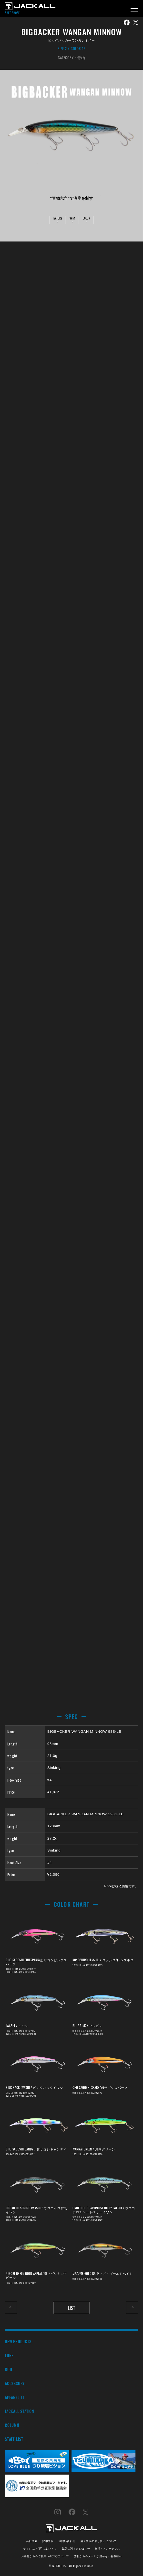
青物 (81, 57)
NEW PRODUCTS (18, 2341)
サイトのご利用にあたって (40, 2548)
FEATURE (57, 218)
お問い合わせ (66, 2540)
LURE (9, 2355)
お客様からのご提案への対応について (45, 2556)
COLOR (86, 218)
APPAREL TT (14, 2397)
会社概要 (31, 2540)
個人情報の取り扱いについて (98, 2540)
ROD (8, 2369)
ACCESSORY (15, 2383)
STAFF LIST (14, 2439)
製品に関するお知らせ (76, 2548)
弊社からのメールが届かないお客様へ (98, 2556)
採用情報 (47, 2540)
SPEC (72, 218)
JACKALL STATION (19, 2411)
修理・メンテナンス (107, 2548)
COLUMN (12, 2425)
